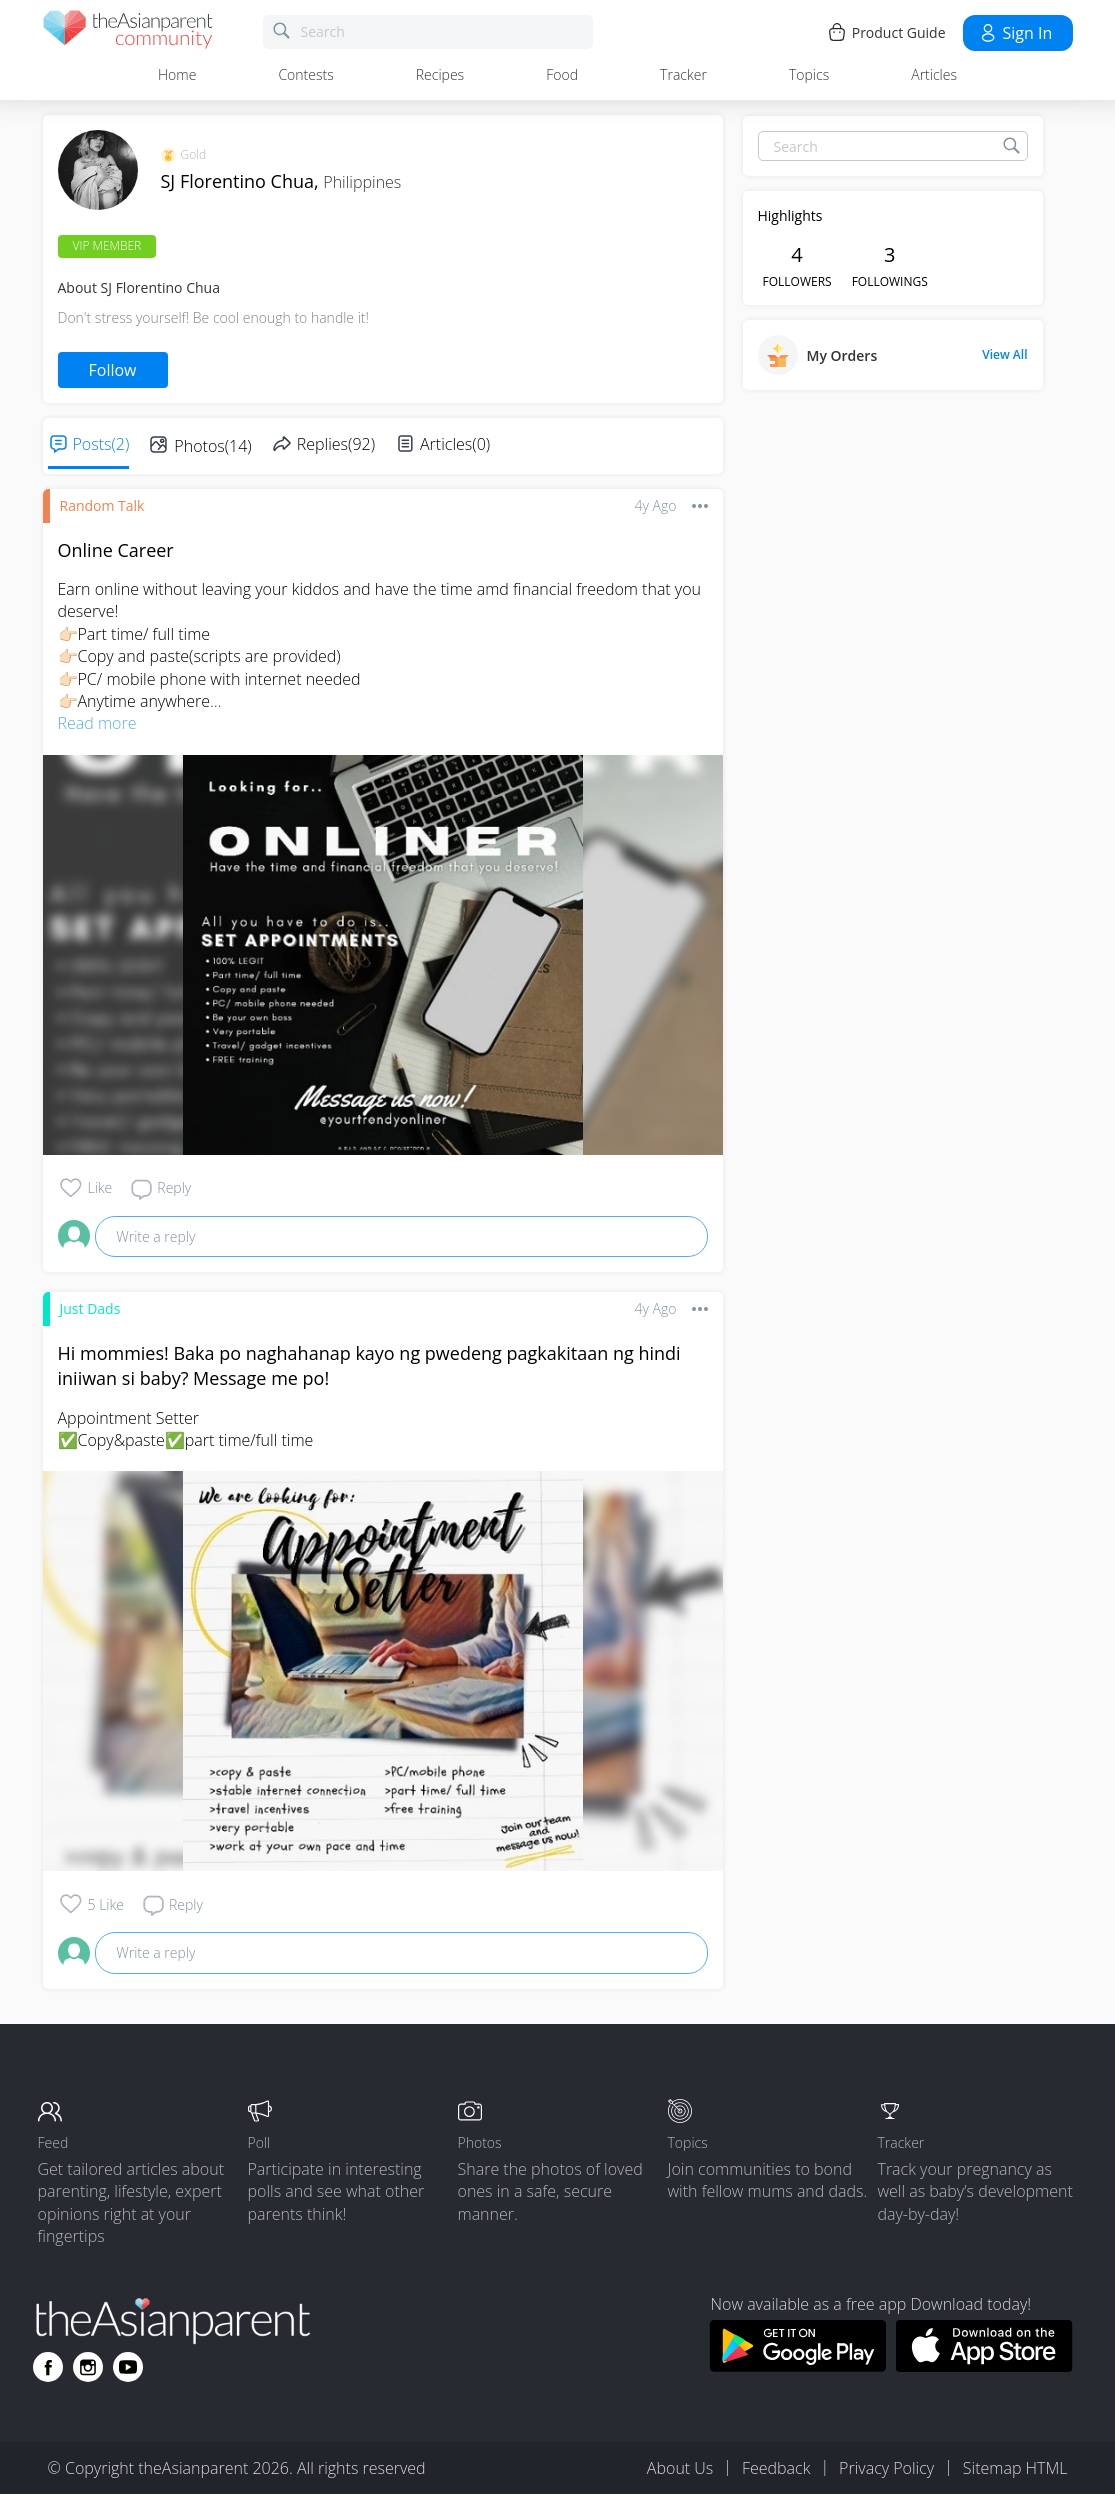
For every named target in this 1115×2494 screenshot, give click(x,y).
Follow (113, 370)
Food (562, 74)
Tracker (683, 74)
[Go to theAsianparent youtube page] (128, 2367)
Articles (934, 74)
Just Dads (90, 1308)
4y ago (656, 505)
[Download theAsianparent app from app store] (984, 2366)
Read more (97, 723)
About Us (680, 2468)
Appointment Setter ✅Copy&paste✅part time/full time (186, 1429)
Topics (809, 74)
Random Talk (102, 505)
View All (1004, 355)
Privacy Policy (886, 2468)
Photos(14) (212, 446)
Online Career (116, 550)
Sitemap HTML (1015, 2468)
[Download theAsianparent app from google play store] (797, 2366)
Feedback (776, 2468)
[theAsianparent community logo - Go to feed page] (128, 32)
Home (177, 74)
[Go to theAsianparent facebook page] (48, 2367)
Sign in (1015, 33)
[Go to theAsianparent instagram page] (88, 2367)
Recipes (440, 74)
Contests (305, 74)
